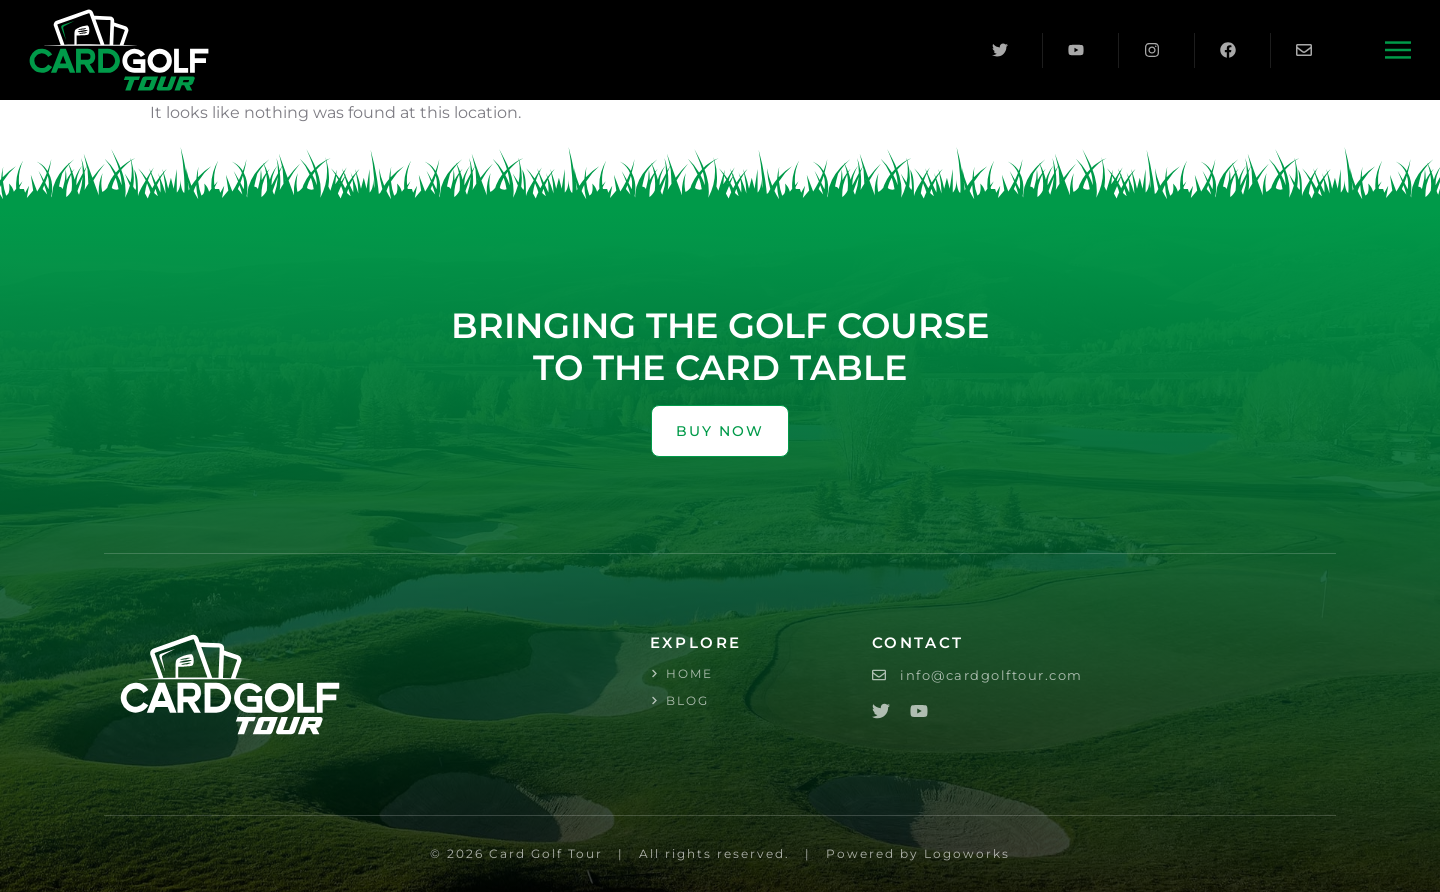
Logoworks (967, 853)
